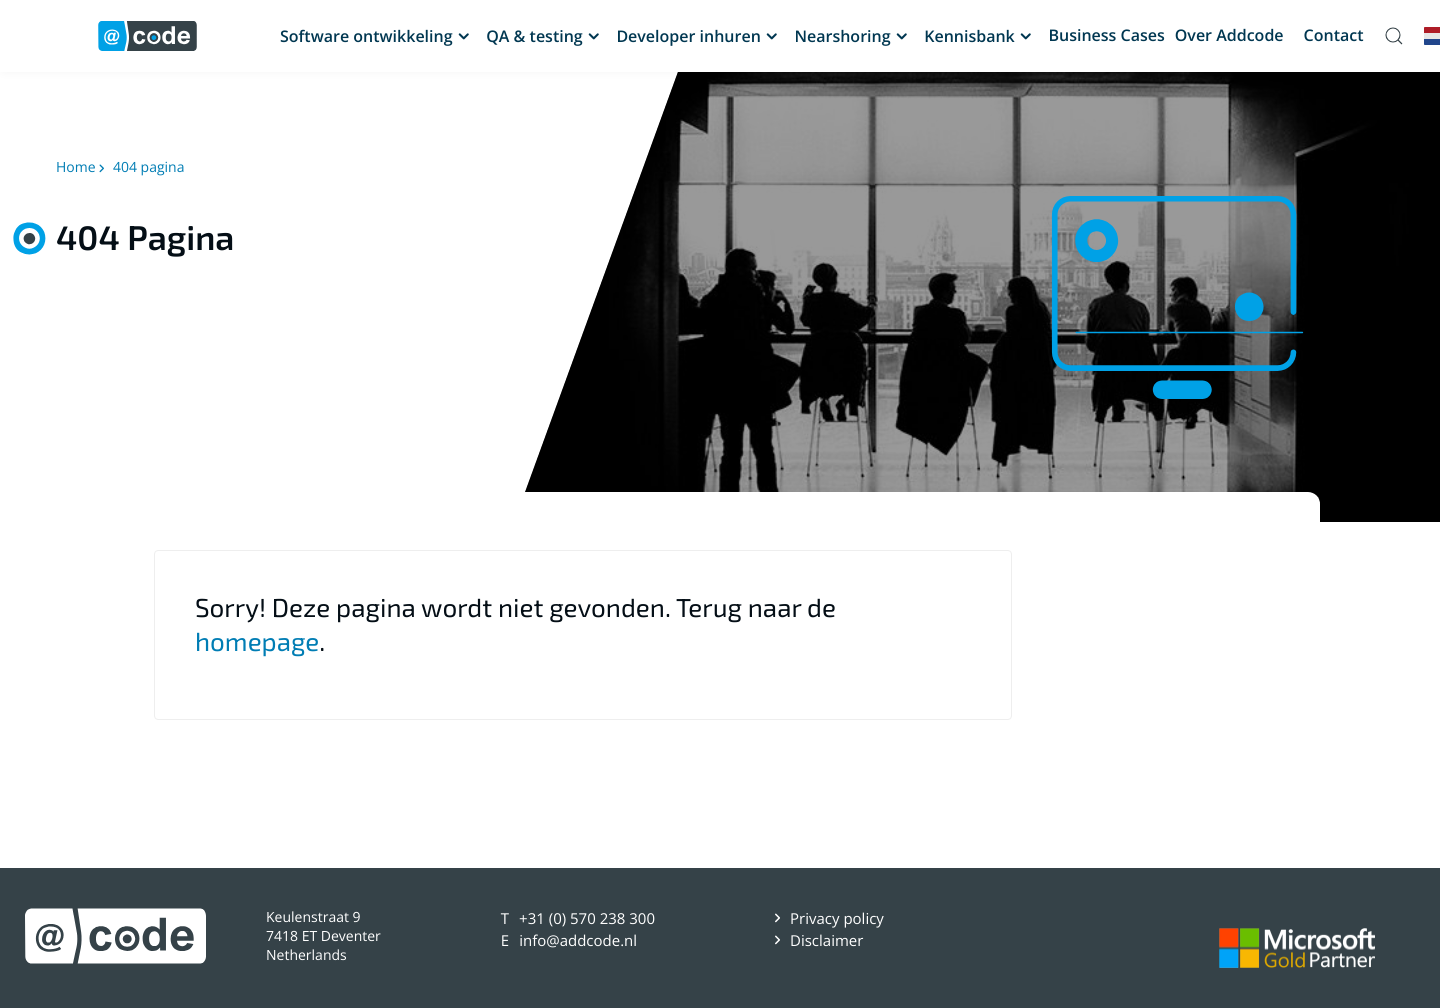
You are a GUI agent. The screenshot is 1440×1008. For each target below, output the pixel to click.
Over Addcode (1229, 35)
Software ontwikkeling (366, 36)
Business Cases (1106, 35)
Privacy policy (837, 919)
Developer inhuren (688, 36)
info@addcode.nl (578, 941)
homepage (257, 641)
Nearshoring (842, 36)
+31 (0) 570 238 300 (587, 919)
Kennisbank (969, 36)
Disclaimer (826, 941)
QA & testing (534, 36)
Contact (1334, 35)
